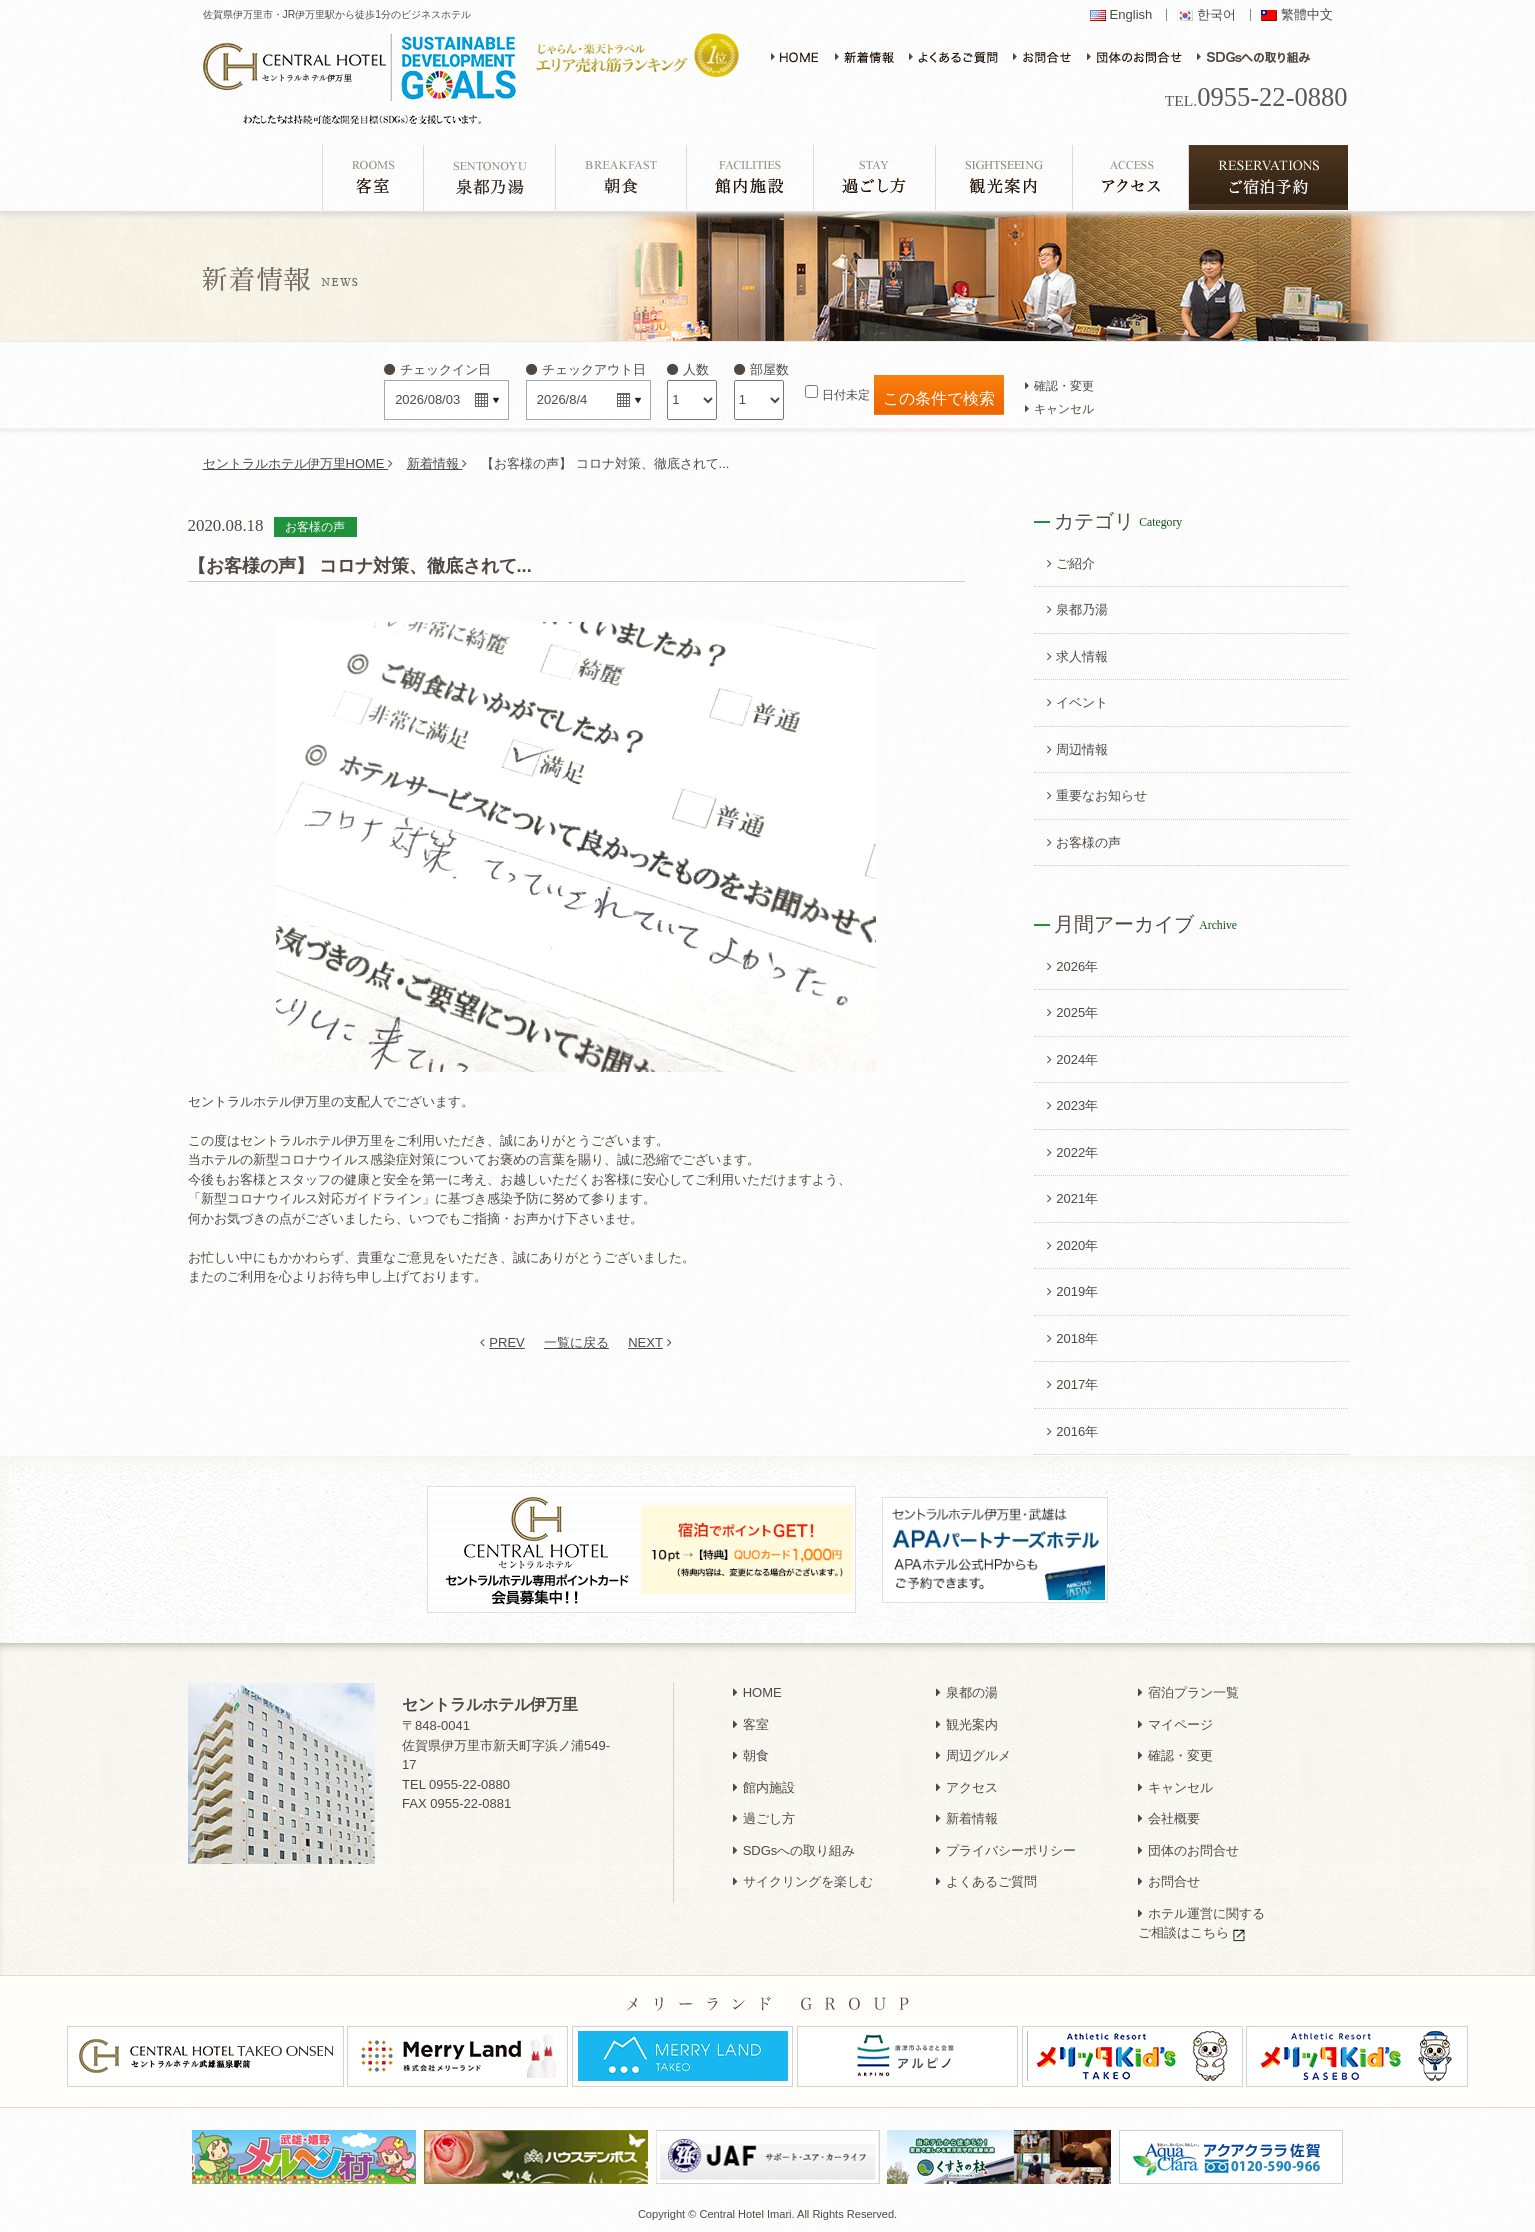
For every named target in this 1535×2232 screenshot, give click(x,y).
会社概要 (1169, 1818)
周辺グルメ (973, 1755)
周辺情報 (1077, 749)
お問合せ (1169, 1881)
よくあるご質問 (986, 1881)
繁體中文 (1307, 15)
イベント (1077, 702)
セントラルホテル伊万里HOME (298, 463)
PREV (502, 1342)
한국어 (1216, 15)
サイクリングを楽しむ (803, 1881)
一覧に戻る (576, 1342)
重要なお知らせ (1097, 795)
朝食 (751, 1755)
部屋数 (761, 369)
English (1131, 15)
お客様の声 (1084, 842)
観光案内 (967, 1724)
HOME (757, 1692)
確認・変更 (1059, 385)
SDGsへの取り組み (794, 1850)
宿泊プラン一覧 (1188, 1692)
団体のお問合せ (1188, 1850)
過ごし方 (764, 1818)
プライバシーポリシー (1006, 1850)
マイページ (1175, 1724)
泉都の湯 (967, 1692)
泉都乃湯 (1077, 609)
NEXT (650, 1342)
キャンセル (1059, 408)
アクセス (967, 1787)
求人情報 (1077, 656)
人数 (688, 369)
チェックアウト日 (586, 369)
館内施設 (764, 1787)
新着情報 (437, 463)
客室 (751, 1724)
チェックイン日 (437, 369)
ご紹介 (1071, 563)
